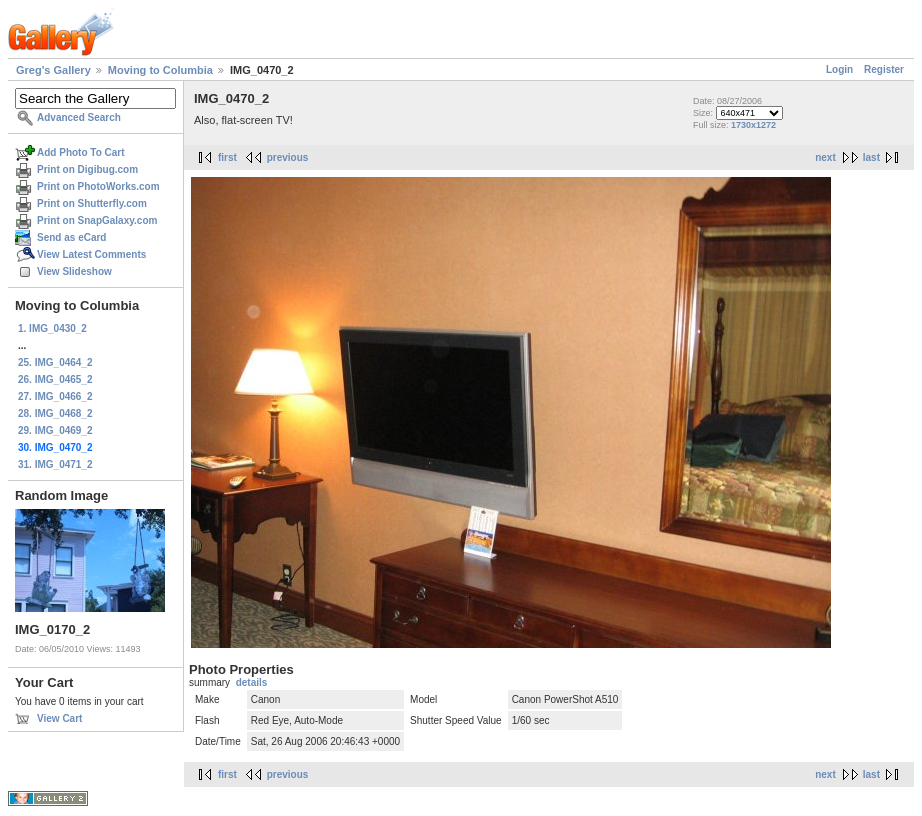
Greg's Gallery (53, 70)
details (252, 682)
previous (288, 157)
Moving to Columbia (160, 70)
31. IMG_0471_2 (55, 464)
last (871, 157)
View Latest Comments (91, 254)
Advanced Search (79, 117)
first (227, 157)
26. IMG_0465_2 (55, 379)
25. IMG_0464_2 (55, 362)
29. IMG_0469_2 (55, 430)
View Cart (59, 718)
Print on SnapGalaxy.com (97, 220)
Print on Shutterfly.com (92, 203)
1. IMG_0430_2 (52, 328)
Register (884, 69)
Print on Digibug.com (87, 169)
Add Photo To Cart (81, 152)
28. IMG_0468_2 (55, 413)
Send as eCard (71, 237)
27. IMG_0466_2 (55, 396)
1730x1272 (753, 125)
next (825, 157)
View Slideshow (74, 271)
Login (839, 69)
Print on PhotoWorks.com (98, 186)
